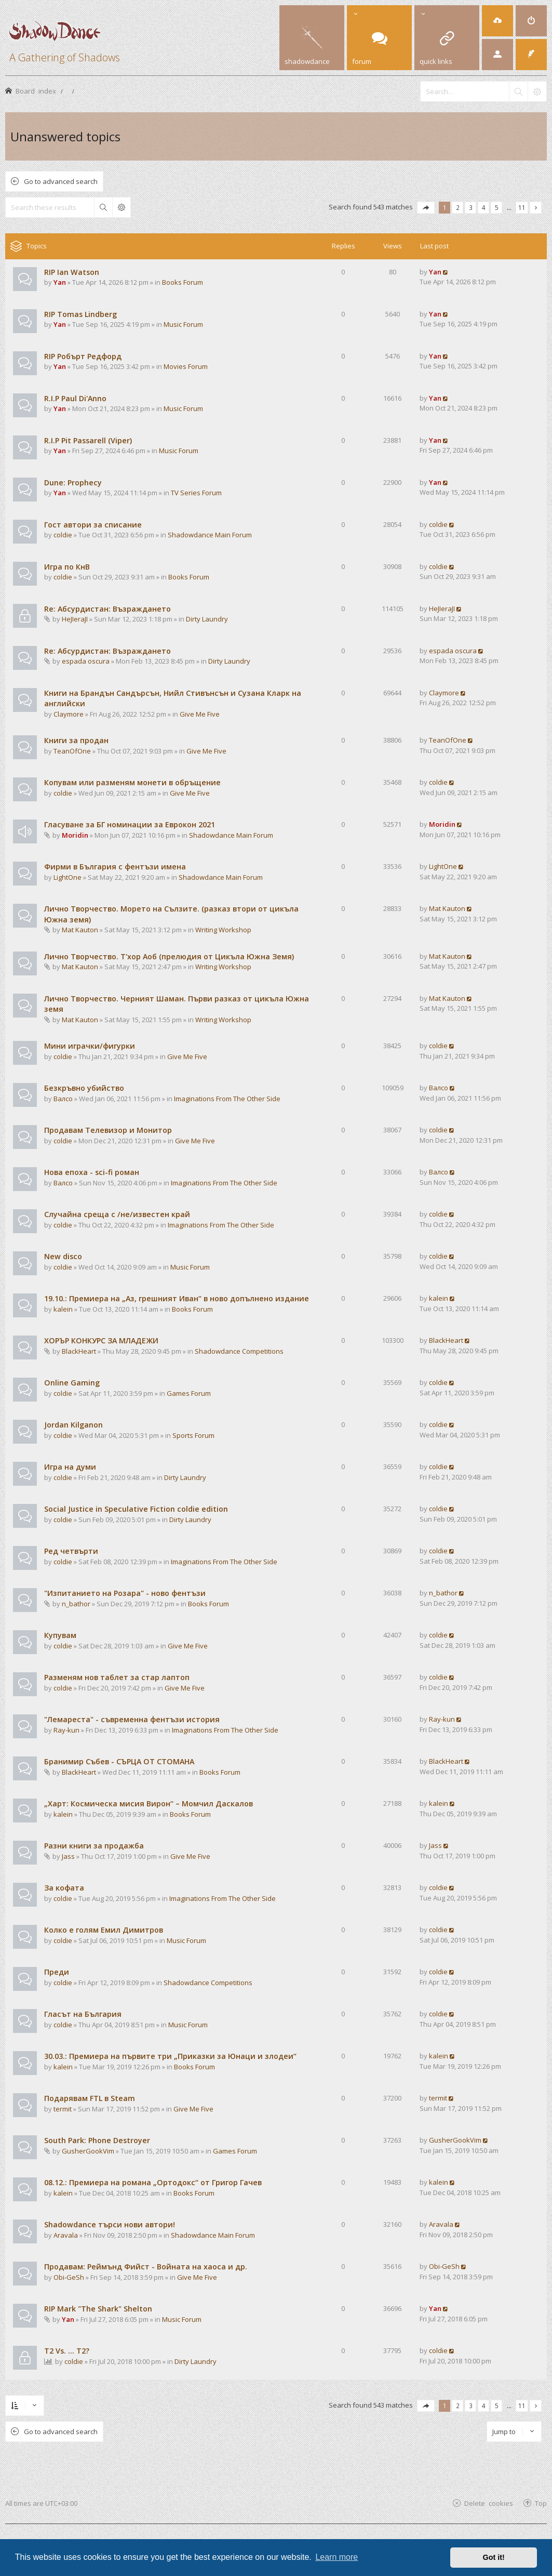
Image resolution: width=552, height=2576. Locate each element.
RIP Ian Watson (71, 272)
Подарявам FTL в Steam (89, 2098)
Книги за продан (76, 740)
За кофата (64, 1888)
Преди (56, 1972)
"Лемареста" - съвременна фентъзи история (132, 1719)
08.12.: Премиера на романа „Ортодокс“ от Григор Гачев (153, 2182)
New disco (63, 1256)
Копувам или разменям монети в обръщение (132, 782)
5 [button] (497, 207)
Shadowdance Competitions (239, 1351)
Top (541, 2503)
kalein (63, 1309)
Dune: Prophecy (73, 482)
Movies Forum (186, 366)
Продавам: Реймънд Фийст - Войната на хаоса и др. (145, 2266)
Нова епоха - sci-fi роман (91, 1172)
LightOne (67, 877)
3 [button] (471, 207)
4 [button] (484, 207)
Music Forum (183, 324)
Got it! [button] (494, 2557)
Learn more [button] (336, 2557)
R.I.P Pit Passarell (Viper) (88, 440)
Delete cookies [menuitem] (488, 2503)
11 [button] (522, 207)
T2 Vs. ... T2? (66, 2351)
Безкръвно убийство (84, 1088)
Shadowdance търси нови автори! (109, 2224)
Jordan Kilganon (73, 1425)
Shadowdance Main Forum (210, 534)
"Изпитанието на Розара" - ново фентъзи (125, 1593)
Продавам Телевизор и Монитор (108, 1130)
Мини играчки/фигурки (89, 1046)
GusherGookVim (88, 2151)
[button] (426, 208)
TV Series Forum (196, 492)
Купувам (60, 1635)
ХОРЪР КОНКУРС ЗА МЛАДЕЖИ (101, 1340)
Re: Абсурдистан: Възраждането (107, 609)
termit (62, 2108)
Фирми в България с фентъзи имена (115, 866)
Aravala (65, 2235)
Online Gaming (72, 1383)
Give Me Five (200, 714)
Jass (68, 1856)
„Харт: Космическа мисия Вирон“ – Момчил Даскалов (148, 1803)
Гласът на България (83, 2014)
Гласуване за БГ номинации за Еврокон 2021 (129, 824)
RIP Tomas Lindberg (80, 314)
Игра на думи (70, 1467)
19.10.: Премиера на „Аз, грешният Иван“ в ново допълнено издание (176, 1298)
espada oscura (86, 661)
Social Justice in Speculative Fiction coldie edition (136, 1509)
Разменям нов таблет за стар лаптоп (117, 1677)
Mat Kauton (80, 929)
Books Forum (182, 282)
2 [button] (458, 207)
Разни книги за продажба (94, 1846)
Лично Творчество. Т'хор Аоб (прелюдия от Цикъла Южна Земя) (169, 956)
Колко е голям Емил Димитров (103, 1930)
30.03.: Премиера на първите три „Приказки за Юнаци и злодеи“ (170, 2056)
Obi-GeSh (68, 2277)
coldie (62, 534)
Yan (59, 282)
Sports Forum (193, 1435)
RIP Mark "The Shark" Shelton (98, 2309)
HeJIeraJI (75, 619)
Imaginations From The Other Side (227, 1098)
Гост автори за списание (93, 525)
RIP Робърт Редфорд (83, 356)
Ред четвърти (71, 1551)
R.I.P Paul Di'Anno (75, 398)
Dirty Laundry (207, 619)
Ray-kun (66, 1730)
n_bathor (76, 1603)
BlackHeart (79, 1351)
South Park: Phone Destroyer (97, 2140)
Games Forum (189, 1393)
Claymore (68, 714)
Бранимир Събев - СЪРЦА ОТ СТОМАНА (119, 1761)
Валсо (63, 1098)
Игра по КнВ (67, 567)
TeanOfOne (72, 751)
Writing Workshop (223, 929)
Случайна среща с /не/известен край (117, 1214)
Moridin (75, 835)
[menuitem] (497, 20)
